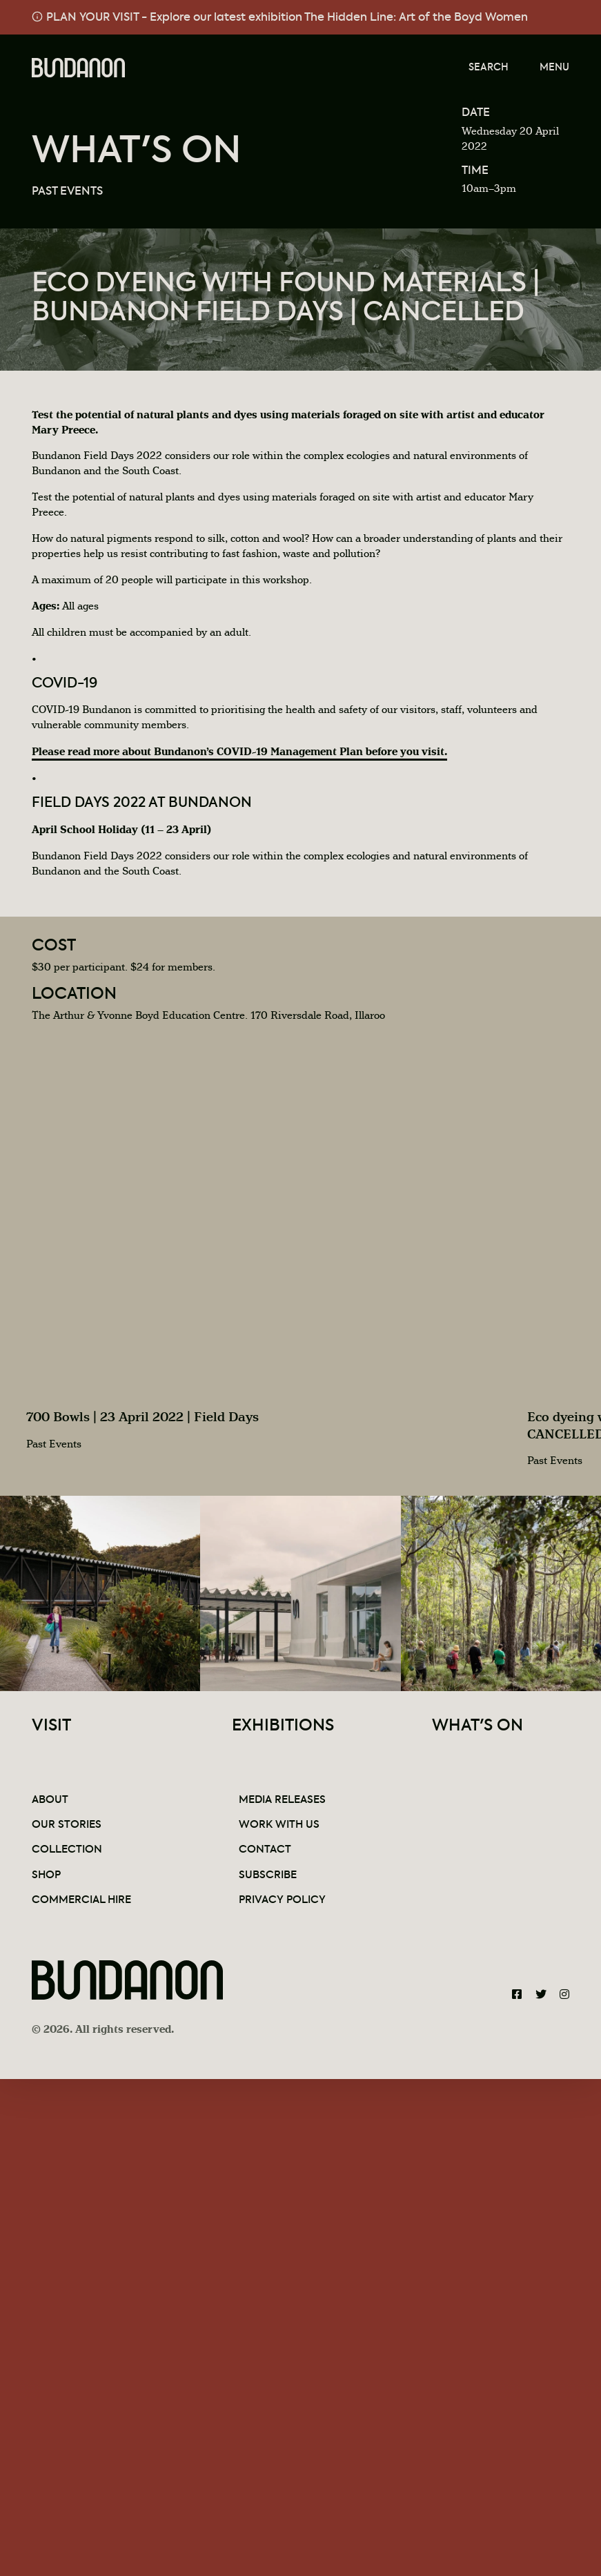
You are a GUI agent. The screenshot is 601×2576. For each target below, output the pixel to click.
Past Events (67, 191)
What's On (137, 152)
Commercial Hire (81, 1900)
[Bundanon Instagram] (564, 1995)
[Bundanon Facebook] (517, 1995)
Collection (67, 1849)
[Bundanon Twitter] (540, 1995)
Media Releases (282, 1800)
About (50, 1800)
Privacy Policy (282, 1900)
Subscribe (268, 1875)
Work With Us (279, 1824)
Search (489, 68)
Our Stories (66, 1824)
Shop (46, 1875)
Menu (554, 68)
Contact (265, 1849)
